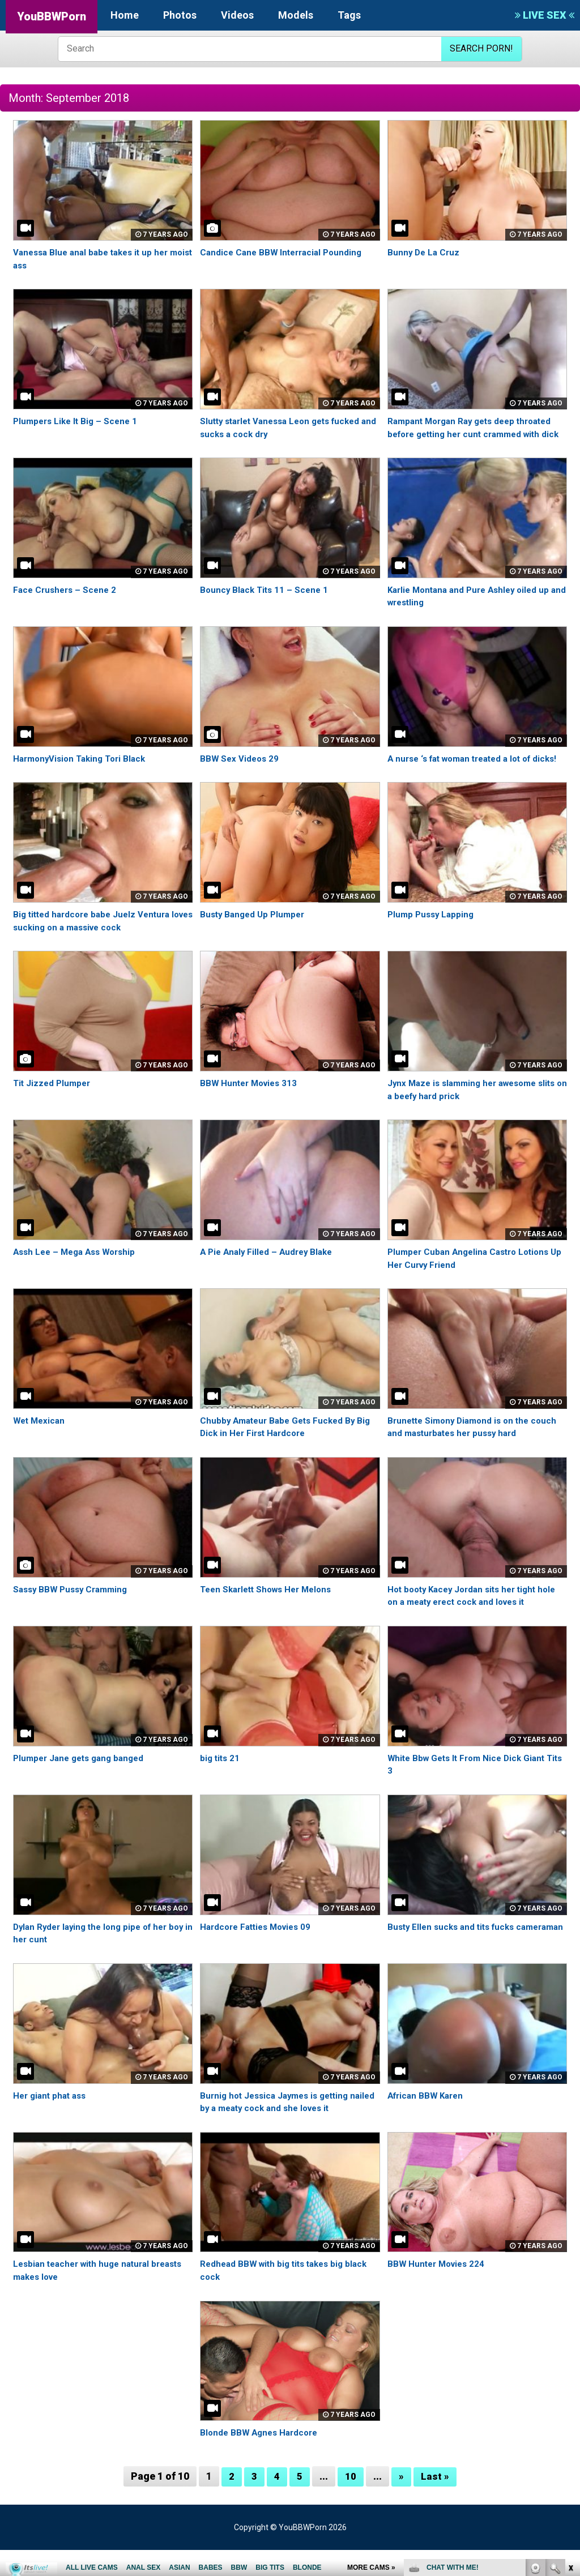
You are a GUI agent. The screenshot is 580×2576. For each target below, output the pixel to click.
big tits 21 (221, 1783)
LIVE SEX (544, 15)
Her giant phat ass (52, 2121)
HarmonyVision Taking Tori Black (83, 771)
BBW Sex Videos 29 (241, 771)
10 (350, 2502)
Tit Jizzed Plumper (53, 1108)
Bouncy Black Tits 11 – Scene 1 (266, 602)
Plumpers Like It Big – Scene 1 (78, 421)
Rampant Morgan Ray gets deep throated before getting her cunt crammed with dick (475, 434)
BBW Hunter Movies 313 (251, 1108)
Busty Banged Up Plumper (255, 939)
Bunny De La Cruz (424, 252)
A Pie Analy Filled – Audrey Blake (270, 1277)
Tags (349, 15)
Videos (237, 15)
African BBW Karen (427, 2121)
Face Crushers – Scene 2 (67, 602)
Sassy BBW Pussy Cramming (74, 1614)
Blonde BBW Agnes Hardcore (262, 2458)
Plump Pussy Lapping (432, 939)
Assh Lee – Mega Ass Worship (78, 1277)
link (570, 2399)
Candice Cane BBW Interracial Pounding (284, 252)
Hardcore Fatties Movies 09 (259, 1952)
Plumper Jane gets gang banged (82, 1783)
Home (124, 15)
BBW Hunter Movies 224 (438, 2289)
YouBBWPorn (51, 16)
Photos (180, 15)
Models (295, 15)
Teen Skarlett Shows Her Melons (271, 1614)
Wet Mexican (40, 1446)
